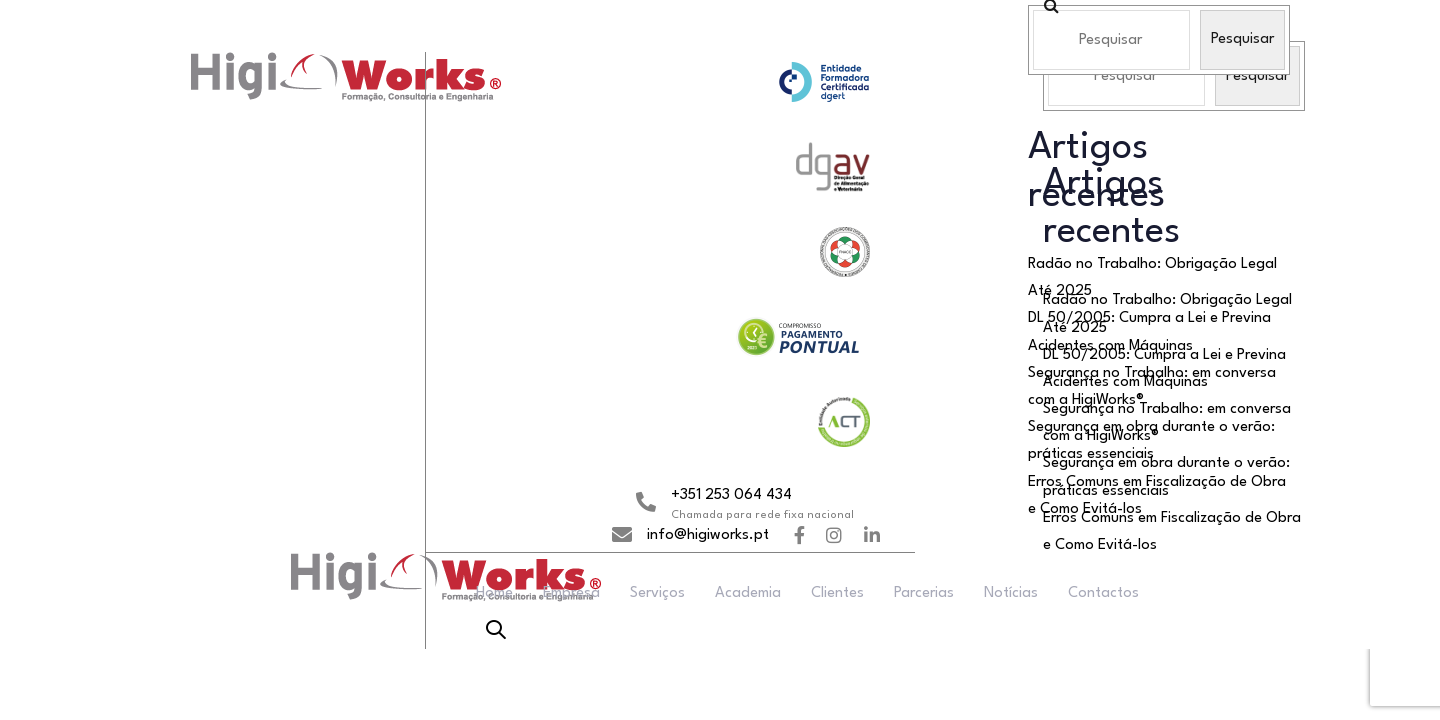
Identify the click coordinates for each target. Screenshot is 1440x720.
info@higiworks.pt (708, 535)
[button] (496, 632)
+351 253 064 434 (731, 495)
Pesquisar (1242, 39)
